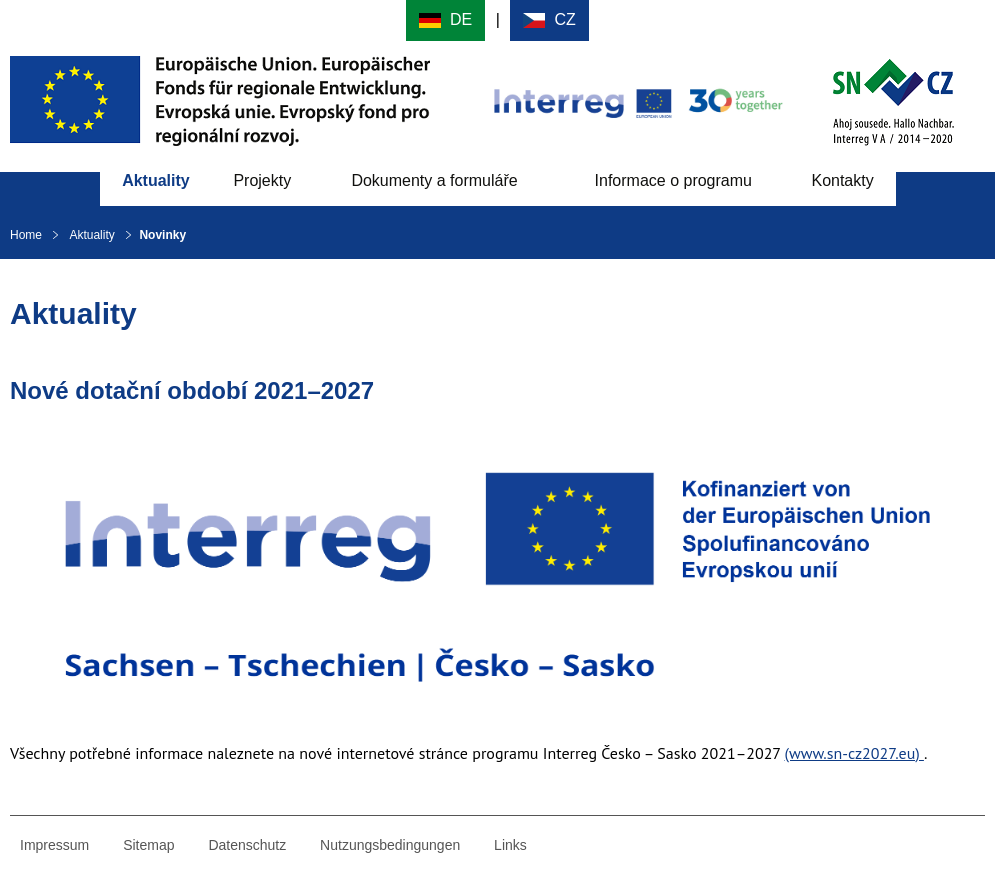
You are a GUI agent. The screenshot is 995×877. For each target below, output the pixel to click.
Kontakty (842, 180)
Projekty (262, 180)
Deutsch (445, 20)
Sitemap (148, 845)
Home (26, 235)
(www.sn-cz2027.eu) (854, 753)
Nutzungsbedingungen (390, 845)
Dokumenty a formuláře (434, 180)
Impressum (54, 845)
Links (510, 845)
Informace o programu (673, 180)
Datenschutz (247, 845)
